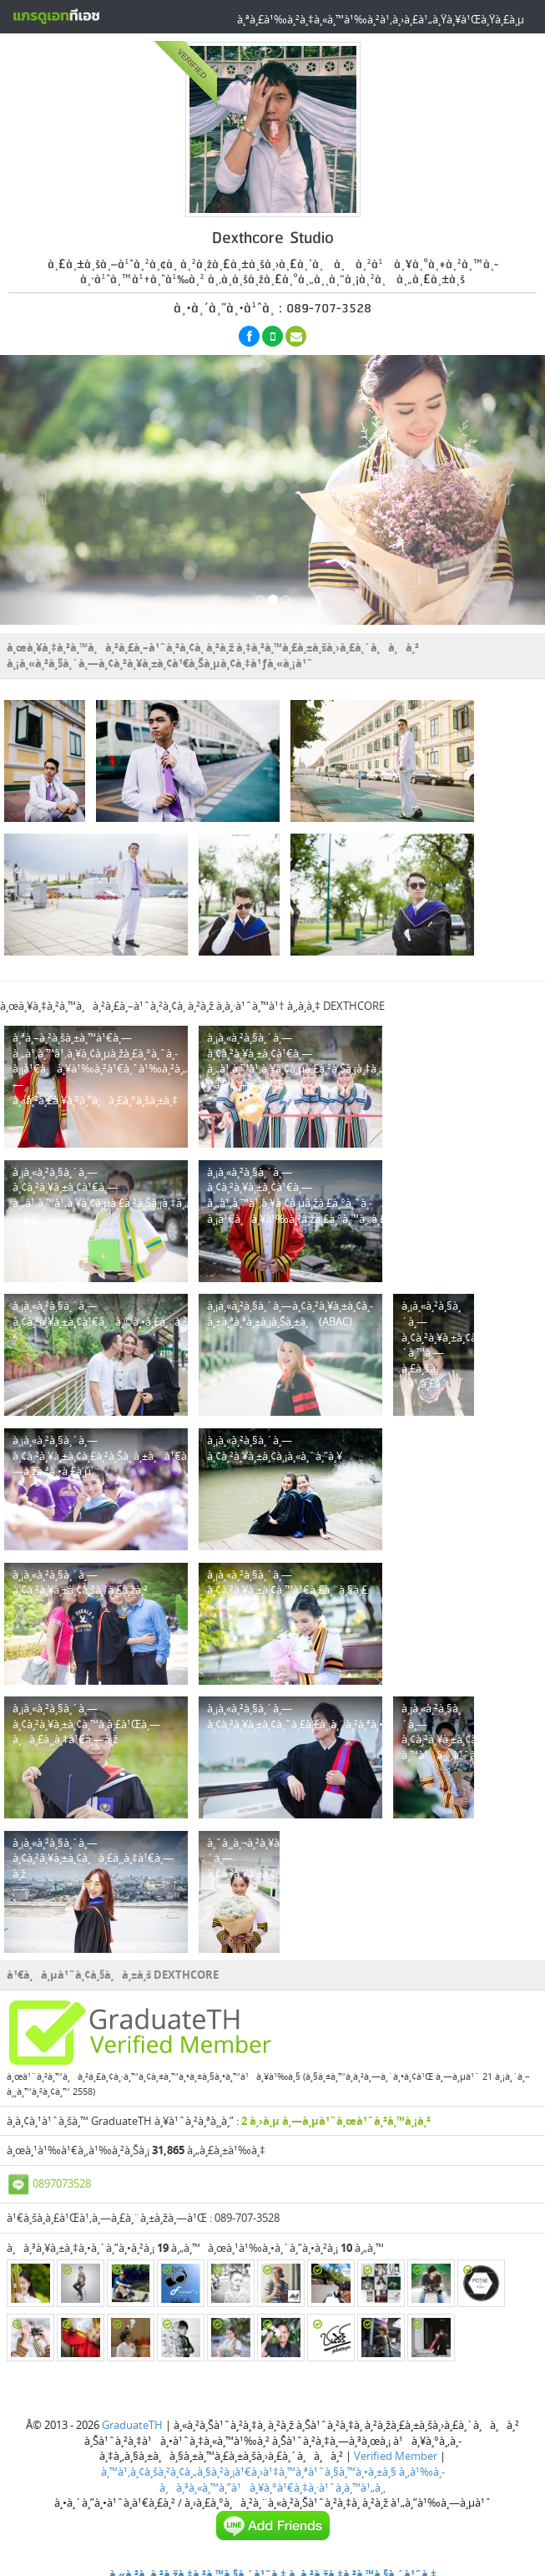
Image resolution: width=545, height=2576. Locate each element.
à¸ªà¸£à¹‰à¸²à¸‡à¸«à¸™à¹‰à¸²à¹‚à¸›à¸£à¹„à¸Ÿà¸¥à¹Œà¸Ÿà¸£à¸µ (380, 19)
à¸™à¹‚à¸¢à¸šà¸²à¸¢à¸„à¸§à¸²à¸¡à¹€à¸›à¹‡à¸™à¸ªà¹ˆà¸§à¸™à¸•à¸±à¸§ (248, 2471)
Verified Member (395, 2455)
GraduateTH (132, 2424)
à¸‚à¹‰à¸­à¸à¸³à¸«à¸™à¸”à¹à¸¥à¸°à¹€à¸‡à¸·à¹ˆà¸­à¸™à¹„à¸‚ (302, 2479)
